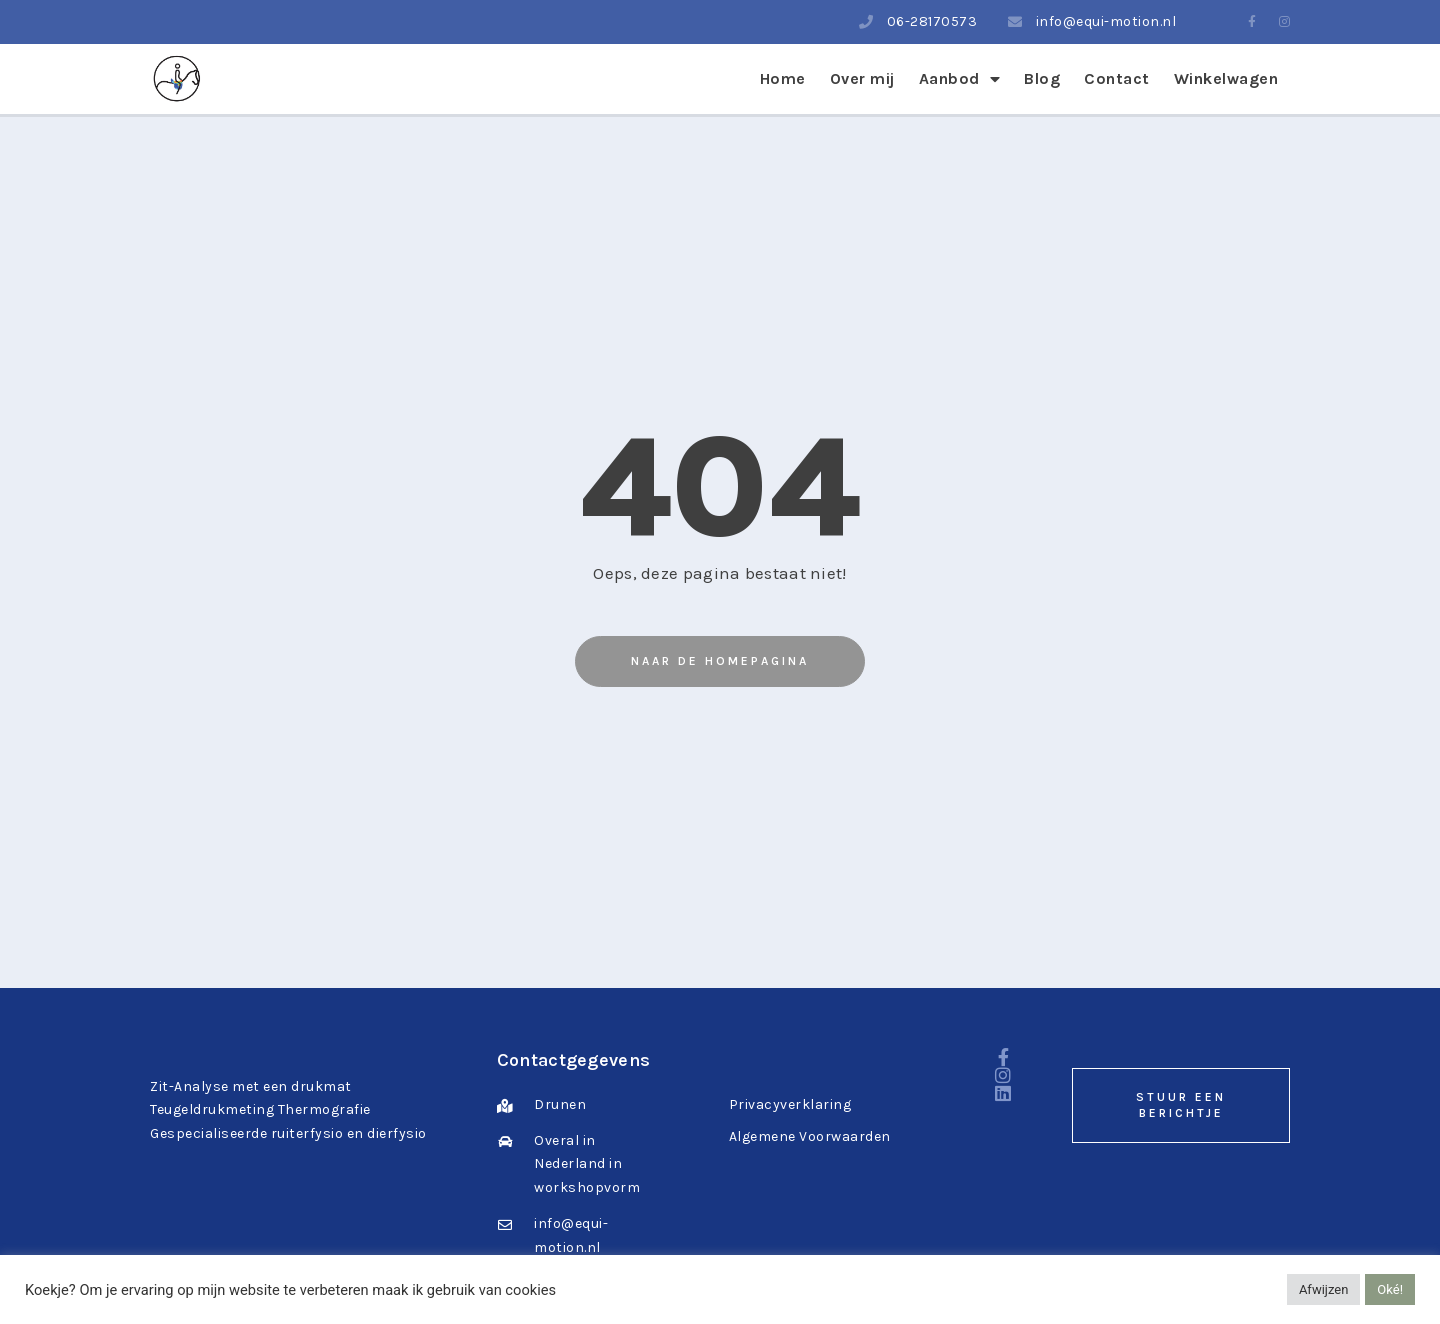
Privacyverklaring (790, 1104)
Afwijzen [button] (1323, 1289)
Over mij (862, 78)
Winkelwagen (1226, 78)
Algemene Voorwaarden (810, 1136)
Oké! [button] (1390, 1289)
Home (783, 78)
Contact (1117, 78)
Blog (1042, 78)
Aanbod (960, 78)
